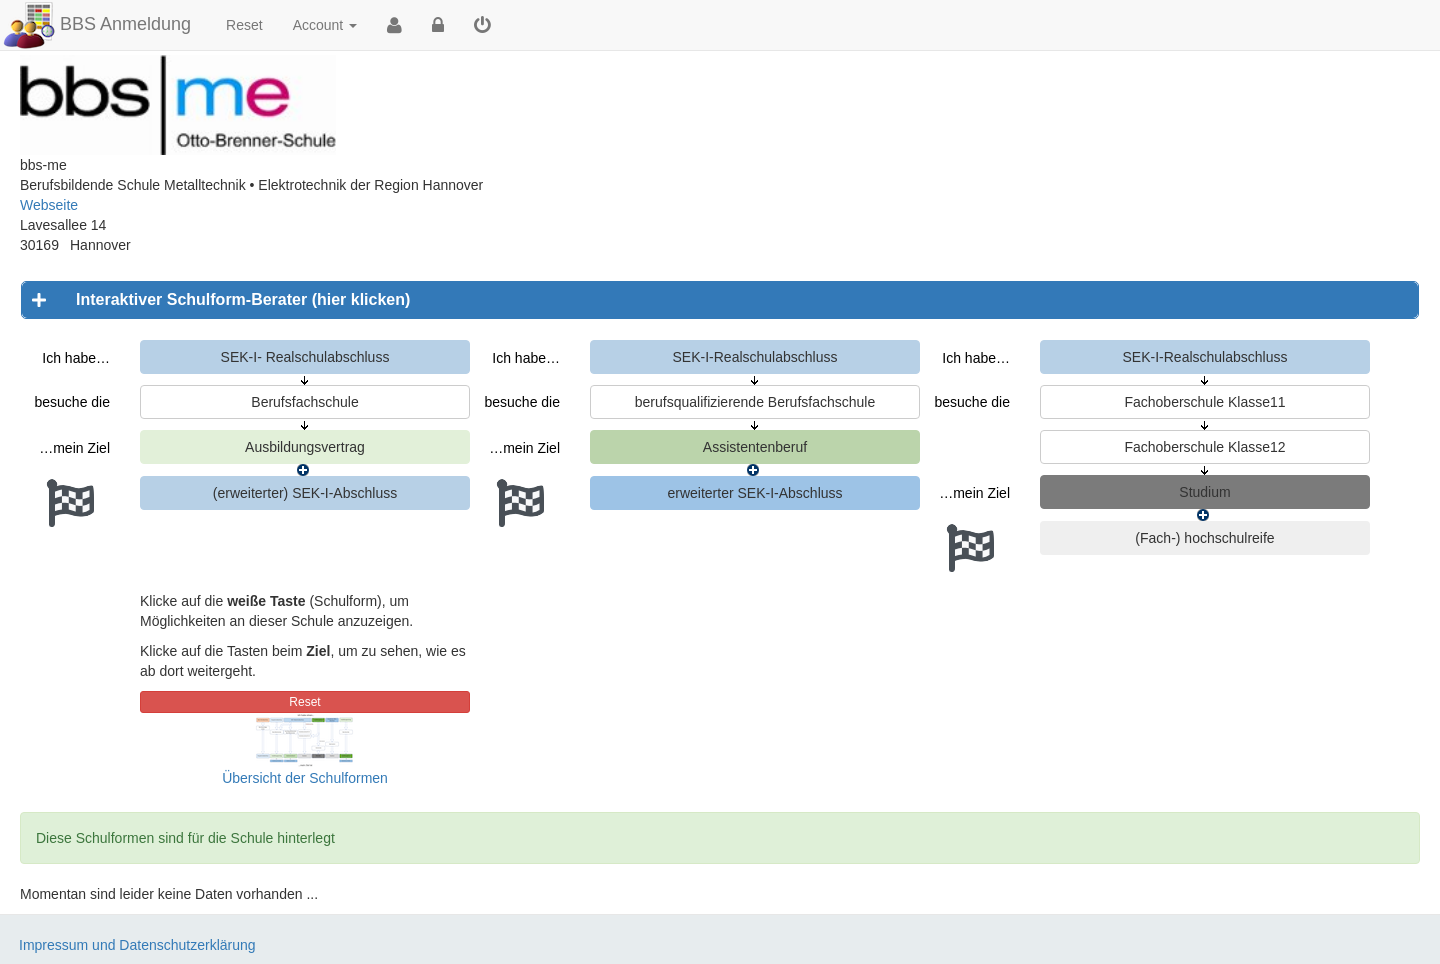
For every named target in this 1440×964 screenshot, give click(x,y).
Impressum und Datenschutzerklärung (137, 945)
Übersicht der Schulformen (305, 778)
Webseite (49, 205)
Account (325, 25)
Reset (244, 25)
